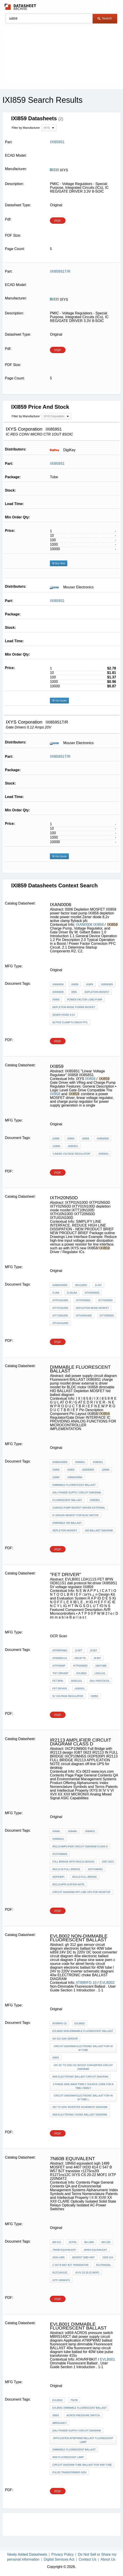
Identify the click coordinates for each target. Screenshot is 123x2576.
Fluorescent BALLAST (67, 1500)
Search (105, 18)
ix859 (55, 2057)
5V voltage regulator (67, 1696)
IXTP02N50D (83, 1300)
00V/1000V (81, 1285)
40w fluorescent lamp (68, 2457)
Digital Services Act (59, 2559)
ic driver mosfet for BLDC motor (75, 1515)
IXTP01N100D (60, 1300)
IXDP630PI (58, 1876)
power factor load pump (84, 999)
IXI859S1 (57, 463)
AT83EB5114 (59, 1658)
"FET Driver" (60, 1673)
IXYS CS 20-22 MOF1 (87, 2272)
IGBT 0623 (108, 1861)
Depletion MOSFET (97, 992)
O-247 (98, 1285)
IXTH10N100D (84, 1315)
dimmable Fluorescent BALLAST (74, 1485)
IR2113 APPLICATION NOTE (68, 1884)
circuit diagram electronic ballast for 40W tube (83, 2048)
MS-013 (56, 2242)
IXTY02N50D (105, 1300)
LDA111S (100, 1673)
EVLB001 (81, 1673)
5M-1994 (89, 2242)
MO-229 (106, 2242)
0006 (74, 992)
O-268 (55, 1292)
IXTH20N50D (92, 1292)
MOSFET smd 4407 (83, 2257)
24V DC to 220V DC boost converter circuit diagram (83, 2067)
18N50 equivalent (95, 2249)
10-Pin (72, 2242)
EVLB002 (107, 1983)
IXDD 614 (107, 2257)
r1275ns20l (103, 2265)
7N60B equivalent (64, 2249)
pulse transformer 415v (69, 2472)
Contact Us (87, 2559)
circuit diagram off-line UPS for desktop (81, 1892)
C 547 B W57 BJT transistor (70, 2265)
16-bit (97, 1658)
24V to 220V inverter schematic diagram (79, 2107)
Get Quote (59, 700)
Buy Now (58, 563)
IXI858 (98, 924)
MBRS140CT (59, 2423)
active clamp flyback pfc (70, 1022)
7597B (74, 2400)
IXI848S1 (90, 1831)
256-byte (80, 1658)
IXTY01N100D (60, 1308)
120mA (56, 1146)
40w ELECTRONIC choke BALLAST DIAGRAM (79, 2114)
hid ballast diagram (99, 1530)
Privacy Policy (62, 2554)
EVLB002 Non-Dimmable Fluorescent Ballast (82, 2031)
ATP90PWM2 (59, 1650)
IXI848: (56, 1831)
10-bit (93, 1650)
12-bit (78, 1650)
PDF (57, 221)
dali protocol (100, 1680)
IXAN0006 (84, 924)
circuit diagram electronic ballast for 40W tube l (83, 2097)
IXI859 (89, 984)
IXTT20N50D (107, 1315)
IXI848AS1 (58, 1838)
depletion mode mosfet (92, 1308)
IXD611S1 (76, 1680)
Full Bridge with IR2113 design (73, 1861)
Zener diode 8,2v (63, 1014)
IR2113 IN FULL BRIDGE (66, 1869)
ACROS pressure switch (83, 2415)
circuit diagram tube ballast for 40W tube (82, 2464)
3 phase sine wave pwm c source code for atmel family (83, 2086)
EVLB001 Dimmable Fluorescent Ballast (79, 2407)
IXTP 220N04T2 (61, 2280)
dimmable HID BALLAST (67, 1523)
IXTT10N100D (60, 1315)
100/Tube (101, 1665)
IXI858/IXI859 (59, 1285)
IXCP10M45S (95, 1869)
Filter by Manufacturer (26, 127)
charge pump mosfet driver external (78, 1507)
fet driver (59, 1688)
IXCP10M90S (59, 1854)
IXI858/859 (107, 984)
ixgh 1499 (58, 2257)
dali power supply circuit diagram (76, 1492)
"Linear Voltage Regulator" (71, 1153)
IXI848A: (72, 1831)
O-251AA (72, 1292)
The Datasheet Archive (20, 7)
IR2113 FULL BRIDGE (84, 1876)
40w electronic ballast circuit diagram (80, 2076)
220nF (56, 1477)
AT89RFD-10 (86, 1983)
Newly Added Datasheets (27, 2554)
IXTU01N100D (60, 1323)
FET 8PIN (57, 1680)
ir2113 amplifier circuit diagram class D (80, 1846)
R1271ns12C (60, 2272)
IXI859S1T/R (60, 756)
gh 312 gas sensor (65, 2038)
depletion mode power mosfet (73, 1007)
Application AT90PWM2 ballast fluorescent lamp (83, 2440)
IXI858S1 (103, 1153)
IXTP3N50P (58, 1665)
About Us (108, 2559)
